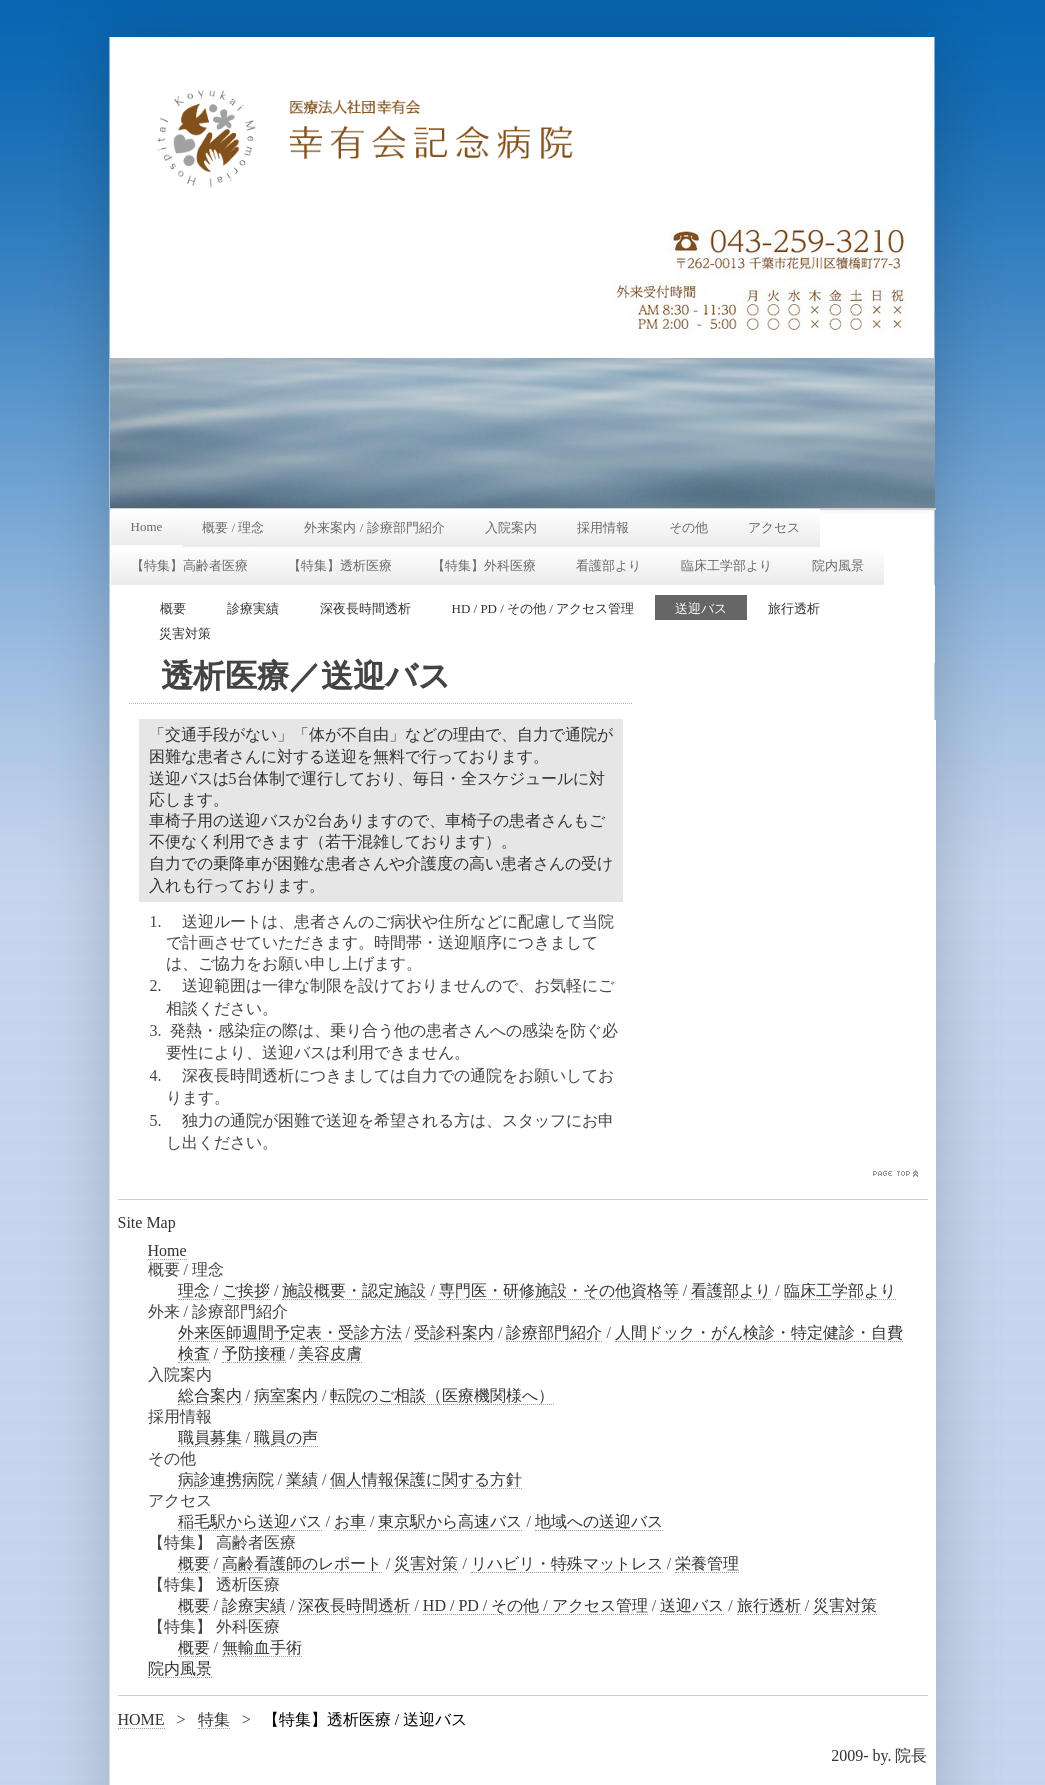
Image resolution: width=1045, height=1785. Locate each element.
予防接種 (254, 1353)
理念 (194, 1290)
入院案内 (511, 527)
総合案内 (210, 1395)
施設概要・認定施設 (354, 1290)
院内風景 (838, 565)
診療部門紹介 (554, 1332)
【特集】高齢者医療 (189, 565)
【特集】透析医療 (340, 565)
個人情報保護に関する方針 (426, 1479)
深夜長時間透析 (365, 608)
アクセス (774, 527)
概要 (173, 608)
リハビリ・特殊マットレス (567, 1563)
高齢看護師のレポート (302, 1563)
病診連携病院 (226, 1479)
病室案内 (286, 1395)
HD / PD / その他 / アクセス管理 (543, 608)
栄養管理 (707, 1563)
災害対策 (185, 633)
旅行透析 (794, 608)
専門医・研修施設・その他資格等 (559, 1290)
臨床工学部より (726, 565)
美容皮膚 (330, 1353)
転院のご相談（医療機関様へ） (442, 1395)
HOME (141, 1719)
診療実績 (253, 608)
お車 (350, 1521)
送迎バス (701, 608)
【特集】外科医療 (484, 565)
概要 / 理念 (233, 527)
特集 (214, 1719)
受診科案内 (454, 1332)
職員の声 (286, 1437)
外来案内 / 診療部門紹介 (374, 527)
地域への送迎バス (599, 1521)
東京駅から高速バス (450, 1521)
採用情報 (603, 527)
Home (147, 526)
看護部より (608, 565)
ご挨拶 (246, 1290)
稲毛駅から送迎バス (250, 1521)
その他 (688, 527)
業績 (302, 1479)
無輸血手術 (262, 1647)
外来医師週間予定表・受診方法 (290, 1332)
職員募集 (210, 1437)
